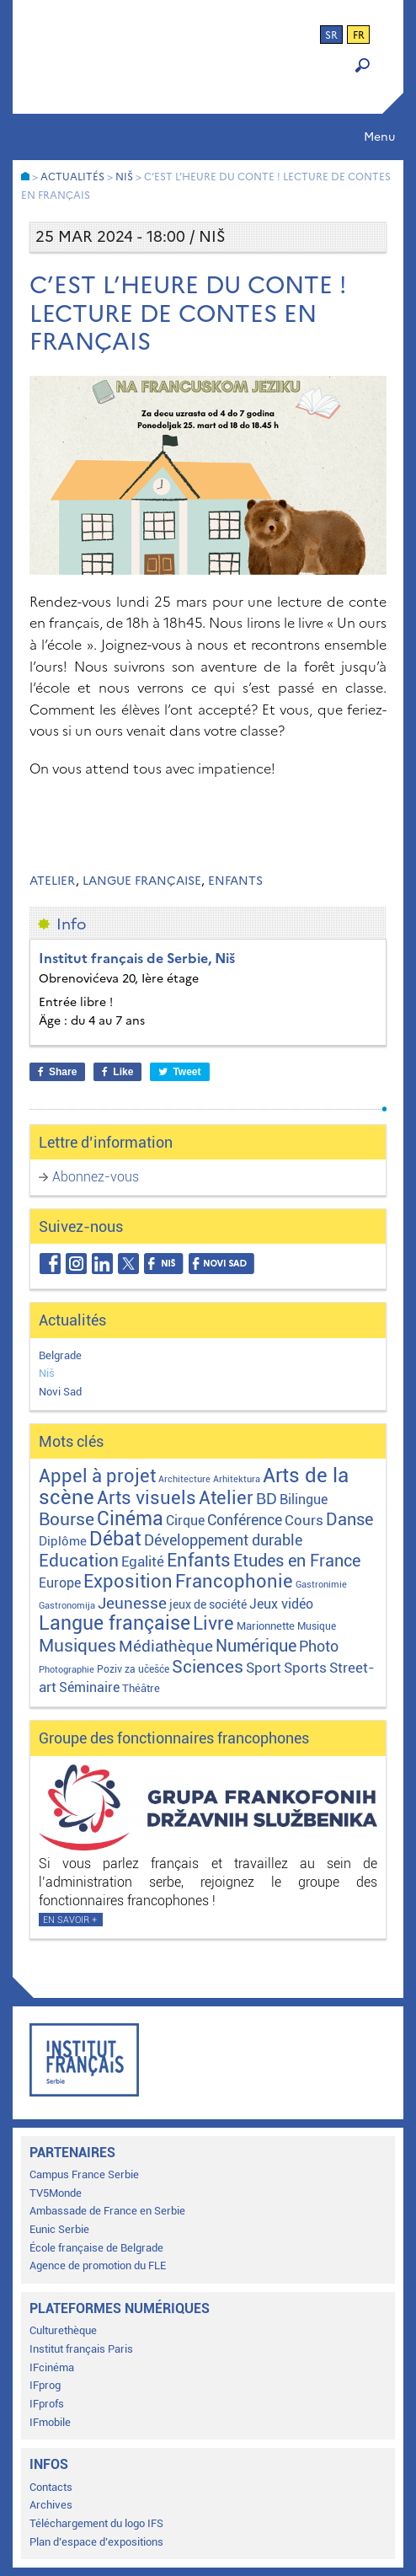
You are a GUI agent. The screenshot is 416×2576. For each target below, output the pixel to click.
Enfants (235, 881)
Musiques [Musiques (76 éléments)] (77, 1645)
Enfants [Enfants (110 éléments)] (199, 1560)
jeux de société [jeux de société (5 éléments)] (208, 1604)
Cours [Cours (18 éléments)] (304, 1520)
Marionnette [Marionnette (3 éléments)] (266, 1626)
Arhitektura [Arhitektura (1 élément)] (236, 1479)
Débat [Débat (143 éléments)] (115, 1539)
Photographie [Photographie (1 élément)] (66, 1669)
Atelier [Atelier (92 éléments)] (226, 1497)
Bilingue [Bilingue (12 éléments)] (304, 1500)
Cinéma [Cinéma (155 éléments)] (130, 1519)
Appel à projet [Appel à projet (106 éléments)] (97, 1475)
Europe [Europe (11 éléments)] (60, 1583)
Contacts (50, 2487)
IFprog (45, 2385)
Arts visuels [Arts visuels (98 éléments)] (146, 1497)
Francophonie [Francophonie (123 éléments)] (234, 1581)
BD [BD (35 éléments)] (266, 1498)
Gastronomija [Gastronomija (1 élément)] (67, 1605)
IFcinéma (51, 2367)
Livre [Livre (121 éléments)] (213, 1623)
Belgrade (60, 1355)
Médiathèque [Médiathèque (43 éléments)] (166, 1646)
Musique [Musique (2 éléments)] (316, 1626)
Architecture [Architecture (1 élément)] (184, 1479)
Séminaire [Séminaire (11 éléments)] (89, 1687)
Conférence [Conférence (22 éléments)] (244, 1520)
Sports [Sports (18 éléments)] (305, 1667)
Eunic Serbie (59, 2229)
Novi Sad (60, 1391)
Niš (47, 1373)
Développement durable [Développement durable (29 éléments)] (223, 1540)
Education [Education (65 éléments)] (79, 1560)
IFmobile (50, 2422)
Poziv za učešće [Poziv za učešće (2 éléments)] (133, 1669)
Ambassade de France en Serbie (107, 2210)
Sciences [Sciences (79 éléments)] (207, 1666)
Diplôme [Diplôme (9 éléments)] (63, 1541)
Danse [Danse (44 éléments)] (349, 1519)
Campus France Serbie (84, 2174)
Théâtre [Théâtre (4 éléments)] (141, 1688)
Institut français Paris (81, 2349)
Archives (50, 2504)
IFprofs (46, 2403)
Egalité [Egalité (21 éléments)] (142, 1561)
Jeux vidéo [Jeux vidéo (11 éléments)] (281, 1604)
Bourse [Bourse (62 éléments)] (66, 1519)
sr (331, 35)
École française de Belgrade (96, 2247)
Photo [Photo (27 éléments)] (319, 1646)
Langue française (142, 881)
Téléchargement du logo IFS (96, 2523)
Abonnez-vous (95, 1177)
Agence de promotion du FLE (97, 2265)
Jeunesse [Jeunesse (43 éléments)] (132, 1603)
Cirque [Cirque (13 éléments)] (185, 1521)
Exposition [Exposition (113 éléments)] (128, 1581)
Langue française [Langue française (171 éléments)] (114, 1623)
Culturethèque (63, 2330)
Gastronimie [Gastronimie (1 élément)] (321, 1584)
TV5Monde (55, 2193)
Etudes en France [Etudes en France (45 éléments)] (296, 1561)
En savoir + (70, 1920)
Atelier (52, 881)
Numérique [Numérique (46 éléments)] (256, 1646)
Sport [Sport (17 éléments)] (263, 1667)
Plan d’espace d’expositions (96, 2542)
